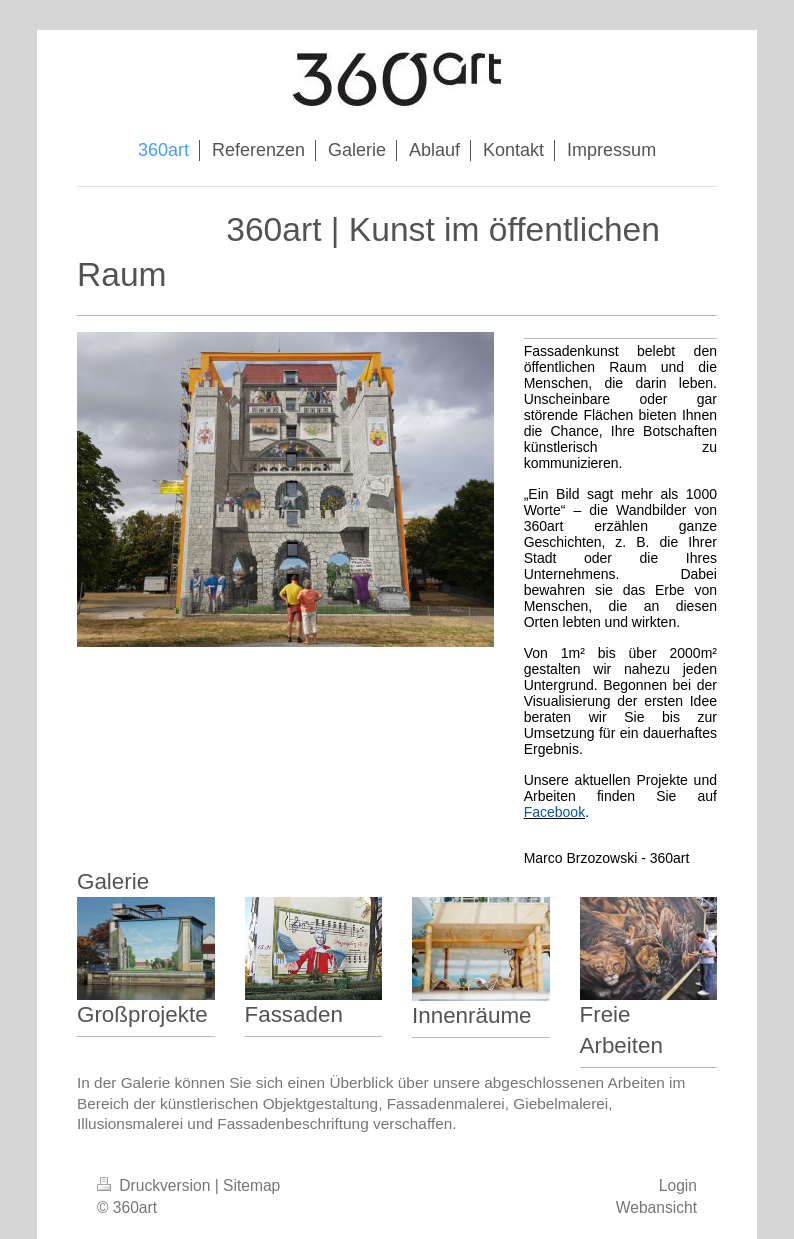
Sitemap (251, 1185)
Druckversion (156, 1185)
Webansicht (656, 1207)
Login (678, 1185)
